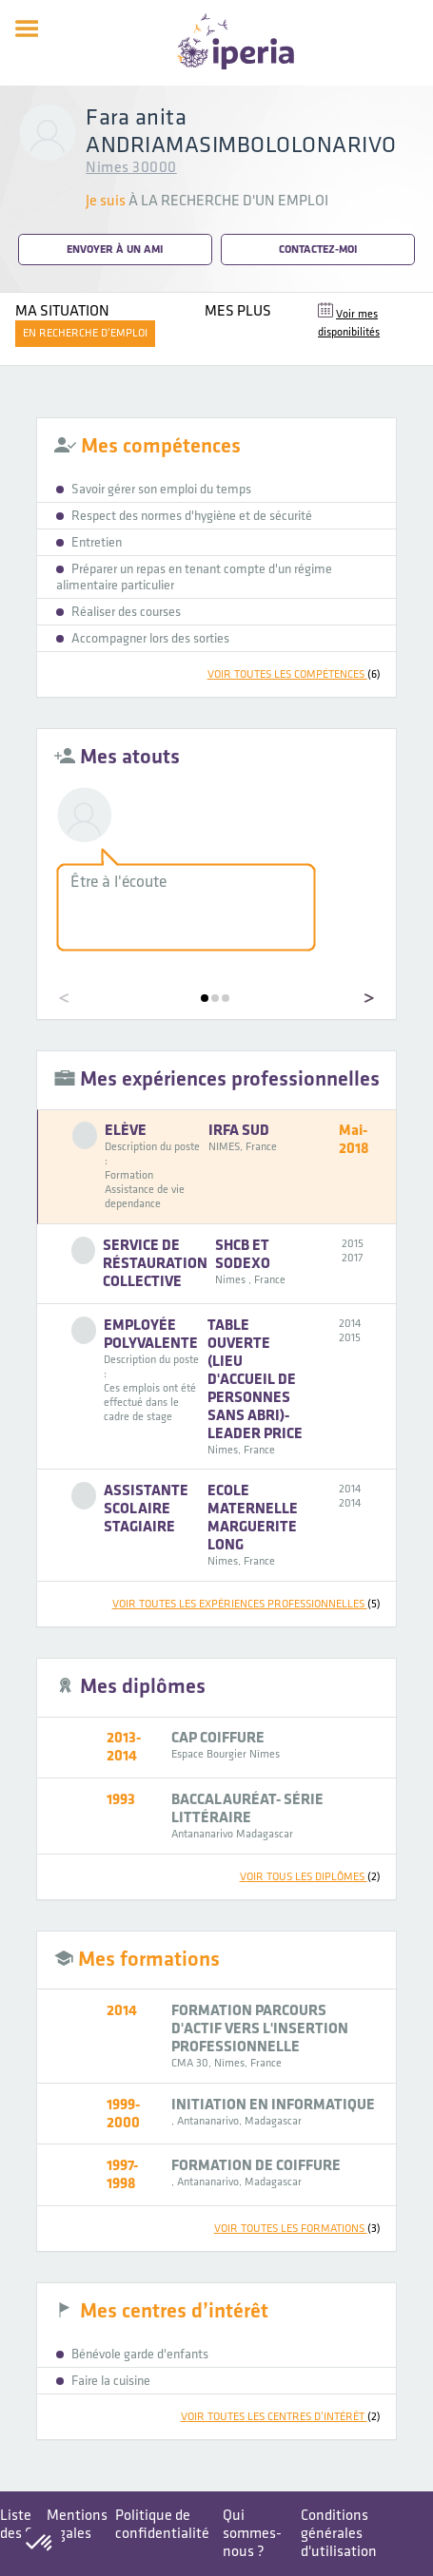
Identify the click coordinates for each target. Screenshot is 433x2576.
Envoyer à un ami (115, 249)
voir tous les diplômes (310, 1877)
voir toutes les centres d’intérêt (281, 2417)
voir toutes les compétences (294, 674)
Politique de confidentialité (162, 2525)
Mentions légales (77, 2525)
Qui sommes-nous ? (252, 2534)
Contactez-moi (318, 249)
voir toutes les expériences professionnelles (246, 1604)
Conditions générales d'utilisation (339, 2534)
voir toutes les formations (297, 2228)
